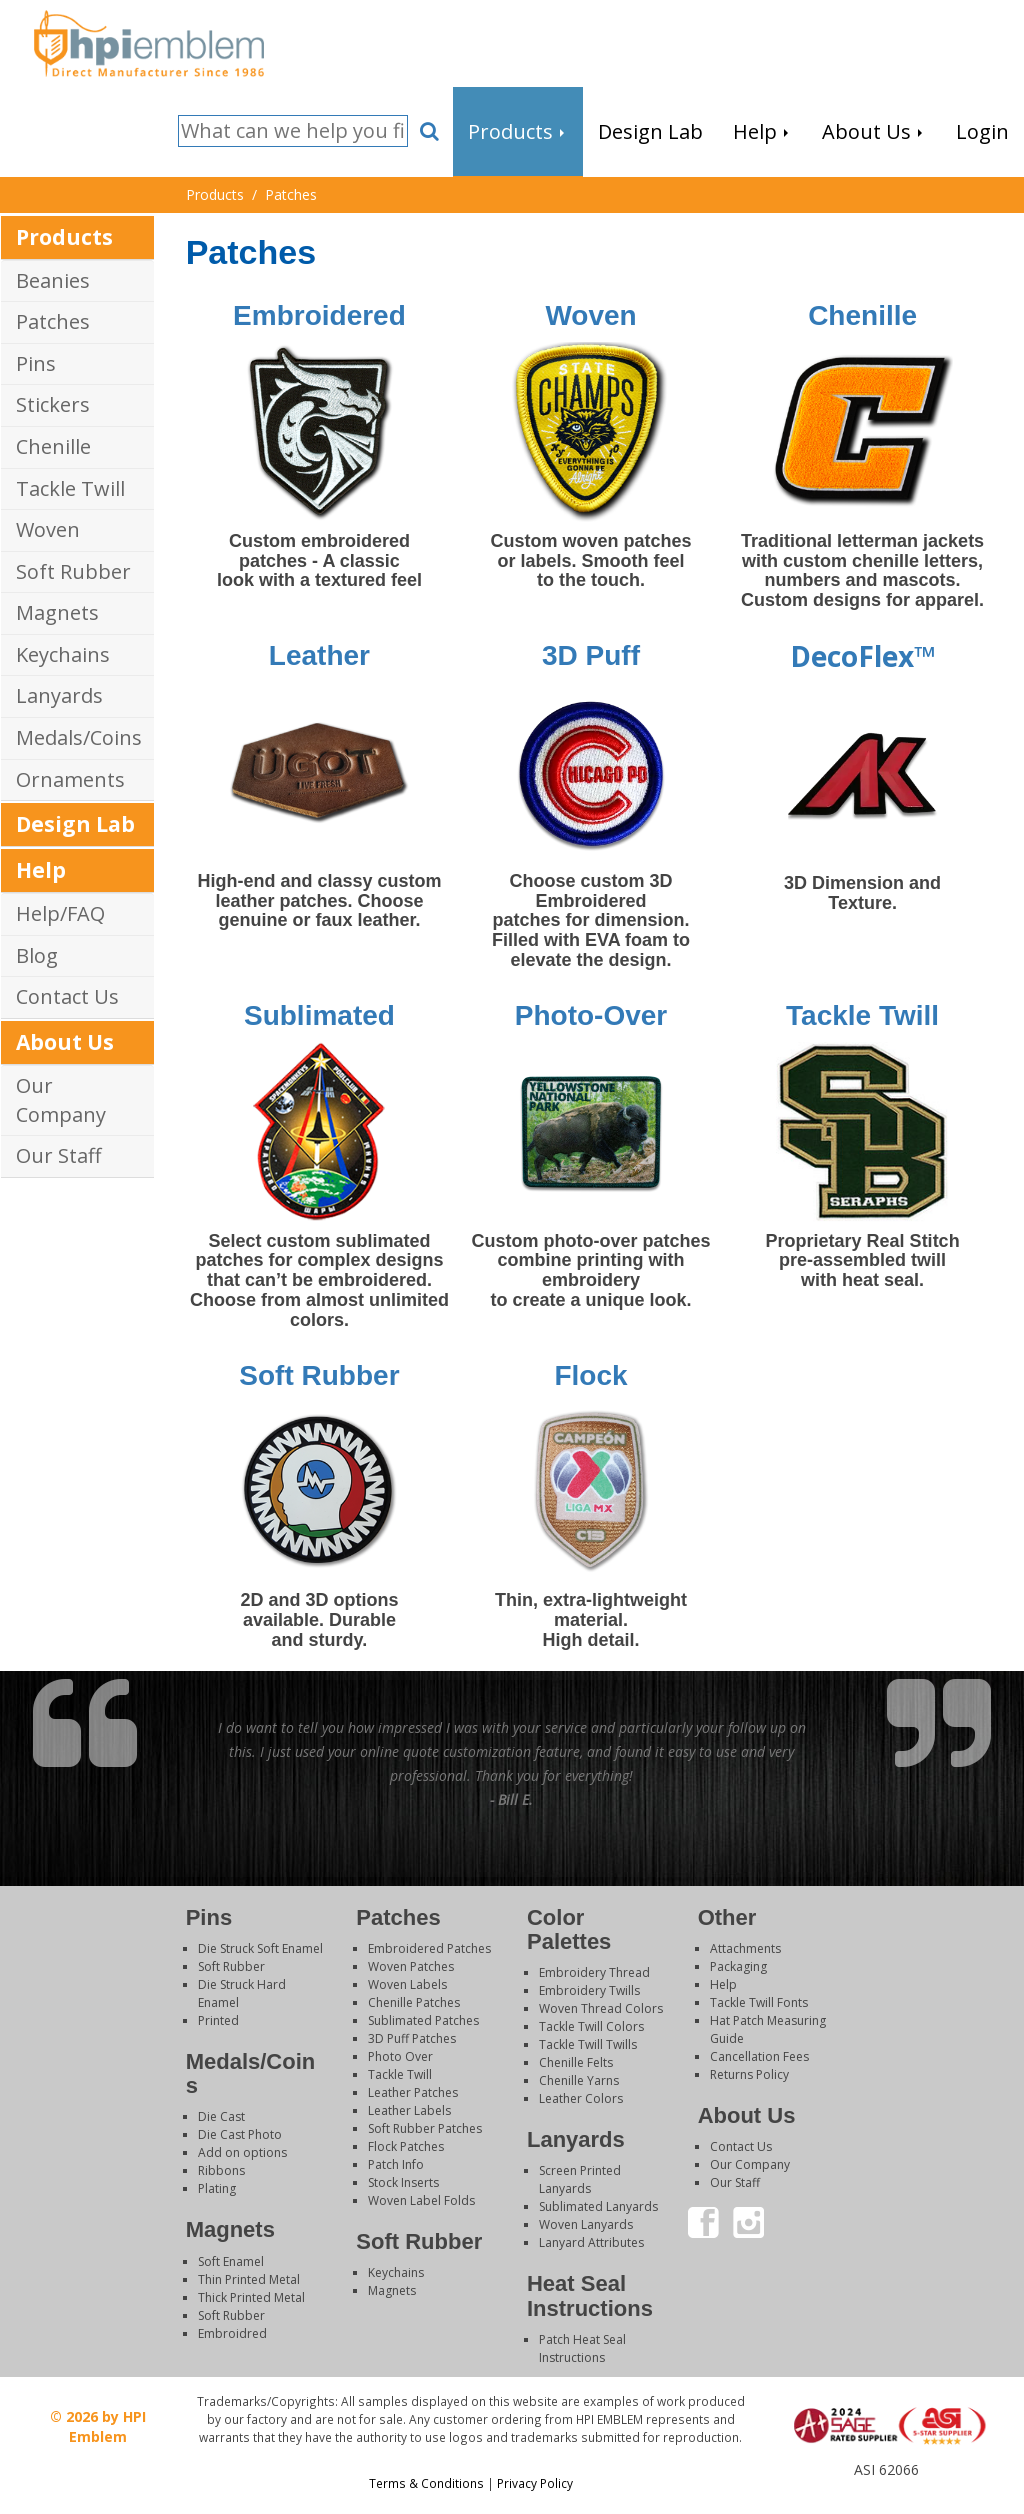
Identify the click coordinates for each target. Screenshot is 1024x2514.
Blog (37, 955)
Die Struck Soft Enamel (260, 1948)
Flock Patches (406, 2146)
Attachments (745, 1948)
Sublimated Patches (423, 2020)
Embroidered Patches (429, 1948)
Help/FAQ (60, 913)
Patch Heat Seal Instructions (582, 2348)
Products (64, 237)
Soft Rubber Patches (425, 2128)
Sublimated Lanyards (598, 2206)
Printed (218, 2020)
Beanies (53, 280)
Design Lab (75, 824)
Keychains (63, 654)
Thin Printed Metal (249, 2279)
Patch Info (396, 2164)
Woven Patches (411, 1966)
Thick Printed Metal (251, 2297)
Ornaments (70, 779)
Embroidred (232, 2333)
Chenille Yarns (579, 2080)
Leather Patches (413, 2092)
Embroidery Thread (594, 1972)
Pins (36, 363)
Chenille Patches (414, 2002)
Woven (48, 529)
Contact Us (67, 996)
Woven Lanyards (586, 2224)
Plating (217, 2188)
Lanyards (59, 695)
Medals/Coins (79, 737)
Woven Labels (407, 1984)
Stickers (53, 404)
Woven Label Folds (421, 2200)
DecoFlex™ (863, 656)
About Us (65, 1042)
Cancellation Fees (759, 2056)
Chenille (53, 446)
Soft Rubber (73, 571)
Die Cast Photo (240, 2134)
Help (41, 870)
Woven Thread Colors (601, 2008)
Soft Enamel (231, 2261)
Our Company (61, 1100)
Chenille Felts (576, 2062)
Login (885, 2488)
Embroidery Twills (589, 1990)
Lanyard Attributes (591, 2242)
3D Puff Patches (412, 2038)
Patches (53, 321)
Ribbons (221, 2170)
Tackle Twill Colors (591, 2026)
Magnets (57, 612)
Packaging (738, 1966)
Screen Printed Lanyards (580, 2179)
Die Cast (221, 2116)
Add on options (242, 2152)
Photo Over (400, 2056)
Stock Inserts (403, 2182)
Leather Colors (581, 2098)
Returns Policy (749, 2074)
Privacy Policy (535, 2483)
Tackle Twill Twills (588, 2044)
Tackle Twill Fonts (759, 2002)
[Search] (293, 131)
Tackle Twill (70, 488)
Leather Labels (409, 2110)
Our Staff (58, 1155)
